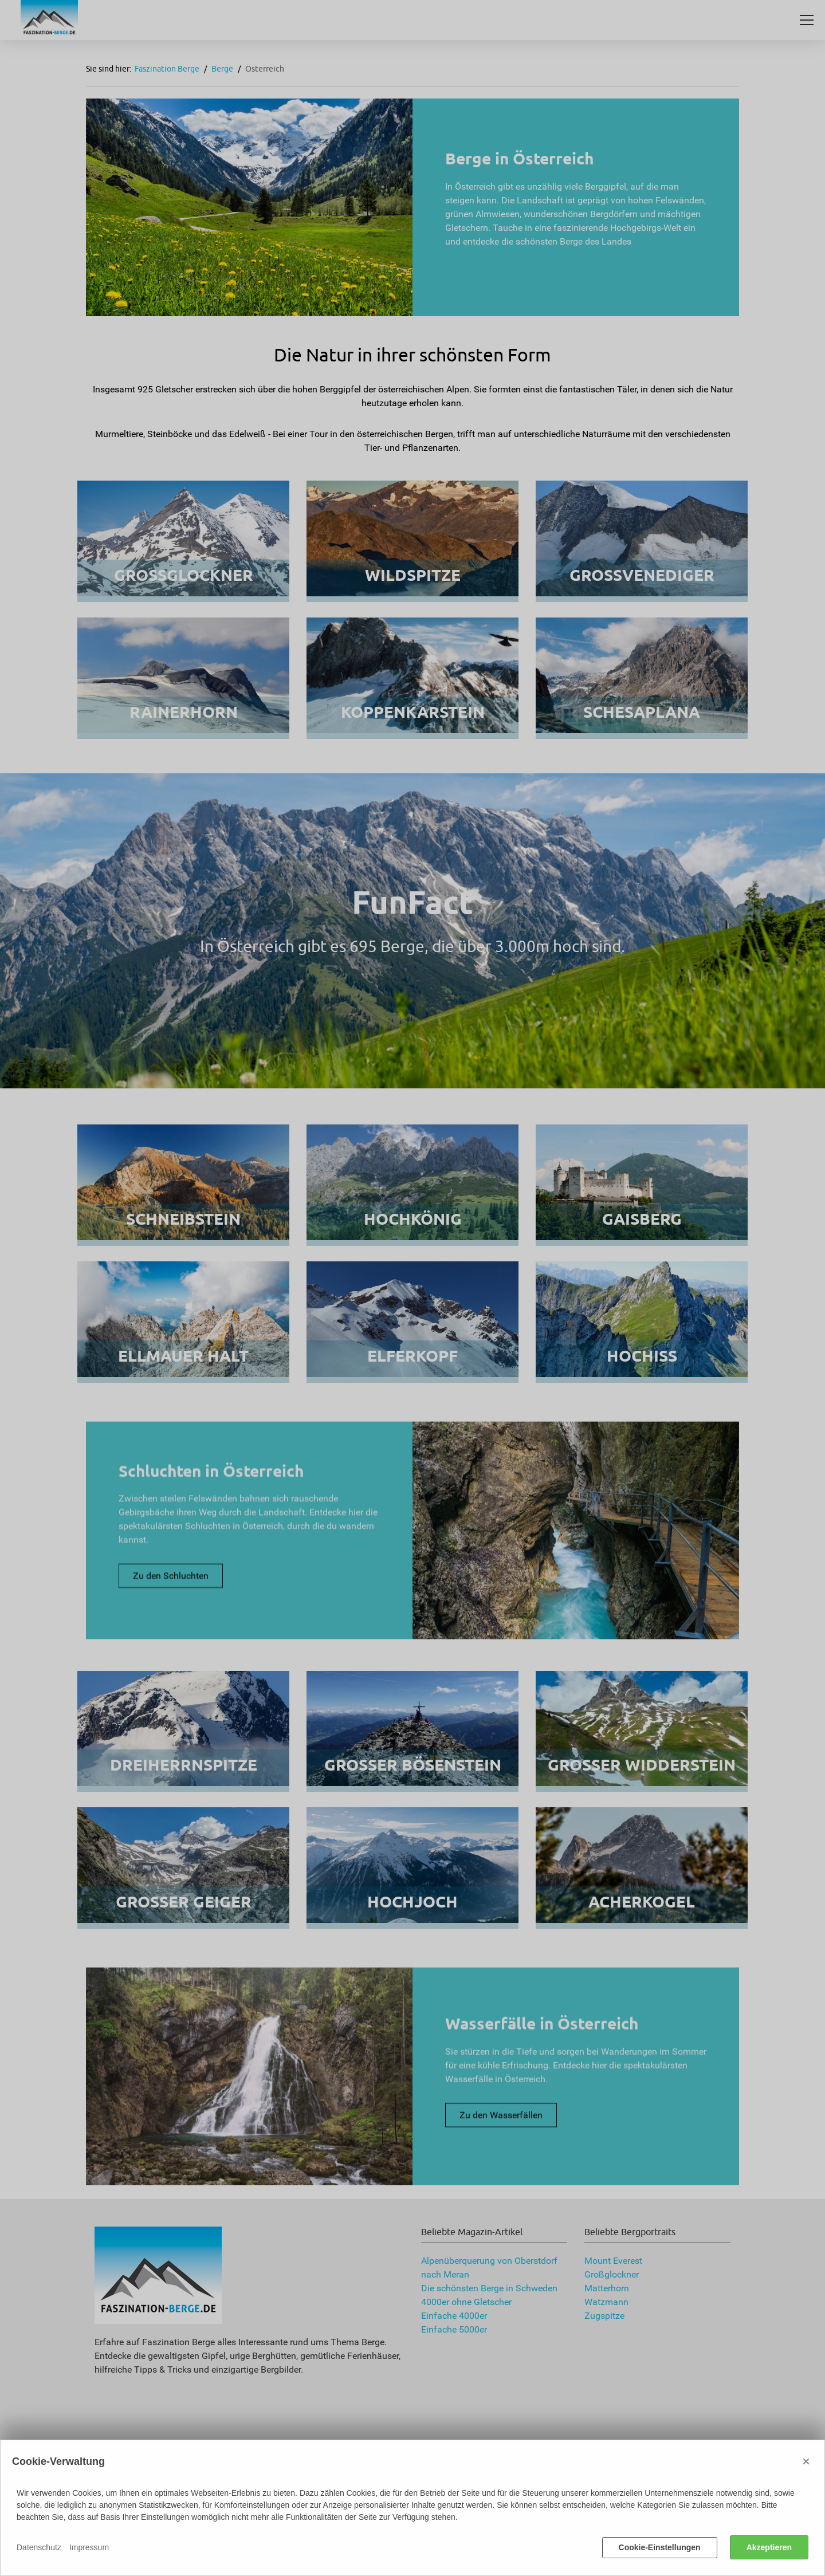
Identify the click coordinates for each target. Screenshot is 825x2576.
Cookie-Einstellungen (660, 2547)
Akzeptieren (769, 2547)
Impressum (89, 2547)
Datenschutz (39, 2547)
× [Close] (806, 2461)
